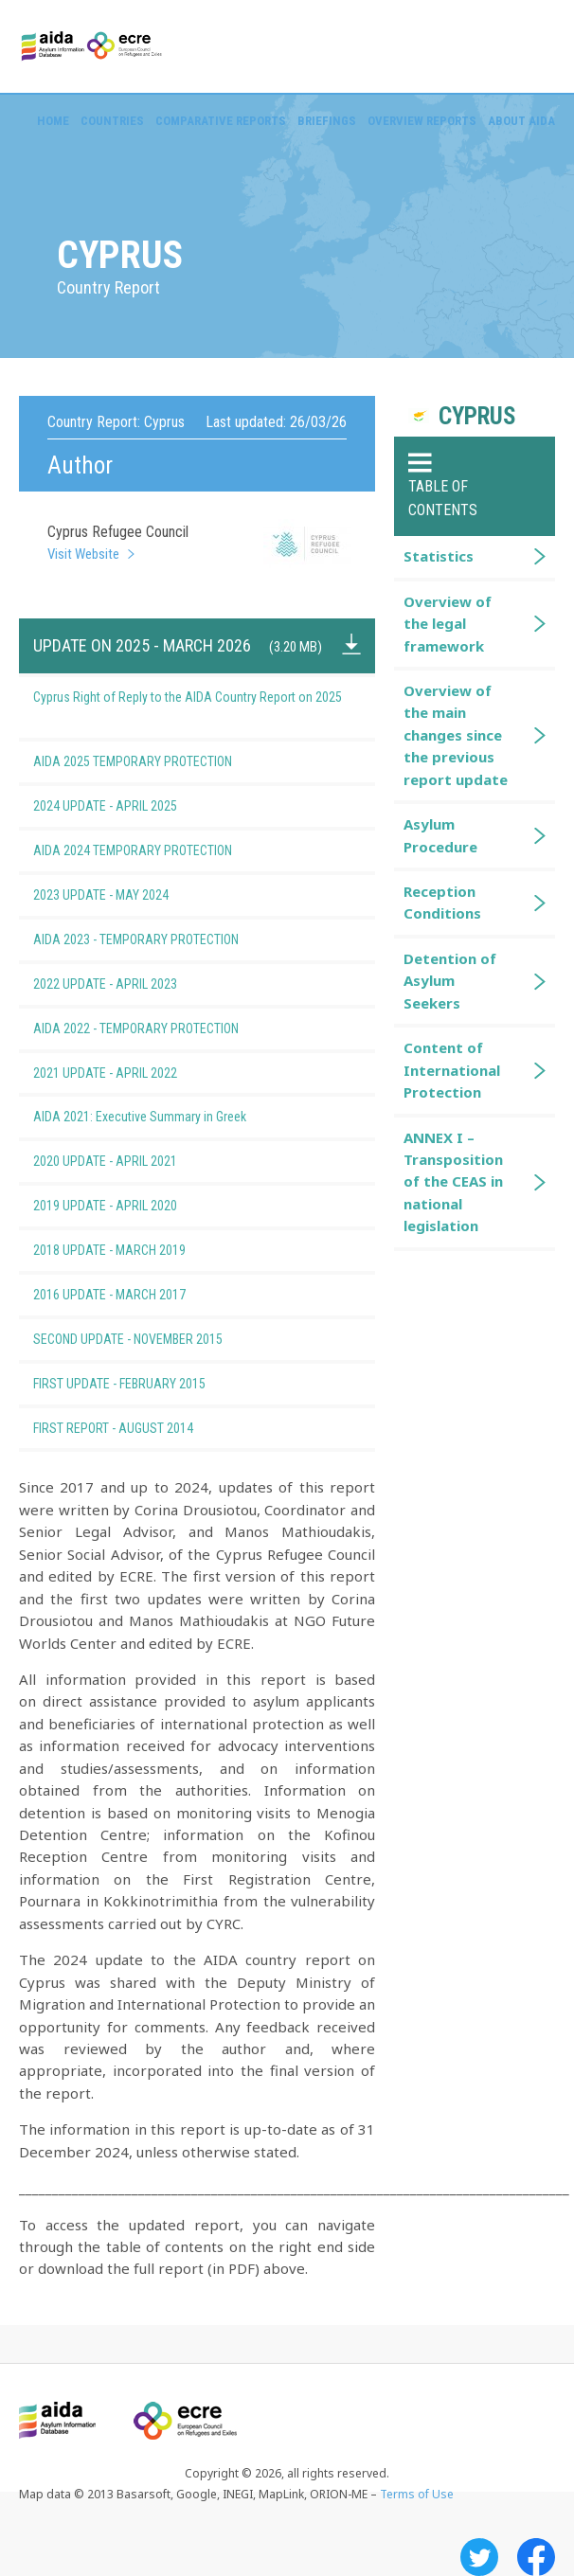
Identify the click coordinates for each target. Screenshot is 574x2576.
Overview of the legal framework (448, 623)
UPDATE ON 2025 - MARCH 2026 (177, 645)
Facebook (536, 2557)
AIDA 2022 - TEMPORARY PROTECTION (167, 1028)
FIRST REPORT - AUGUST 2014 (144, 1428)
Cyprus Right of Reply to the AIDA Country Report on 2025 (187, 707)
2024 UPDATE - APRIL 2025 (136, 806)
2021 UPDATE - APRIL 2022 (136, 1073)
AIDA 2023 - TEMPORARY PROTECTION (167, 939)
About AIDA (521, 121)
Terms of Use (417, 2494)
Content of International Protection (452, 1069)
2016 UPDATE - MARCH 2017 (140, 1294)
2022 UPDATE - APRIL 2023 (136, 984)
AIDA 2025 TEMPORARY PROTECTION (164, 761)
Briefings (326, 121)
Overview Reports (422, 121)
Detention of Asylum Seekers (450, 980)
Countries (112, 121)
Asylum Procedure (440, 834)
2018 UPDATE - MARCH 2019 (140, 1250)
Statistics (439, 555)
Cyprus (477, 416)
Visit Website (83, 554)
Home (53, 121)
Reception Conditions (442, 902)
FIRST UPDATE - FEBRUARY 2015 (150, 1383)
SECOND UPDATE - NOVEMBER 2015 (159, 1339)
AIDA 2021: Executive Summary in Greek (171, 1116)
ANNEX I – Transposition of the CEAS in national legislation (453, 1182)
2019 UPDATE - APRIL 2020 (136, 1205)
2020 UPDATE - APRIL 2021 (136, 1161)
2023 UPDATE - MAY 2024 (132, 895)
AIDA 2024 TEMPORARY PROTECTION (164, 850)
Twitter (479, 2557)
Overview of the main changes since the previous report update (456, 735)
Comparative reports (220, 121)
